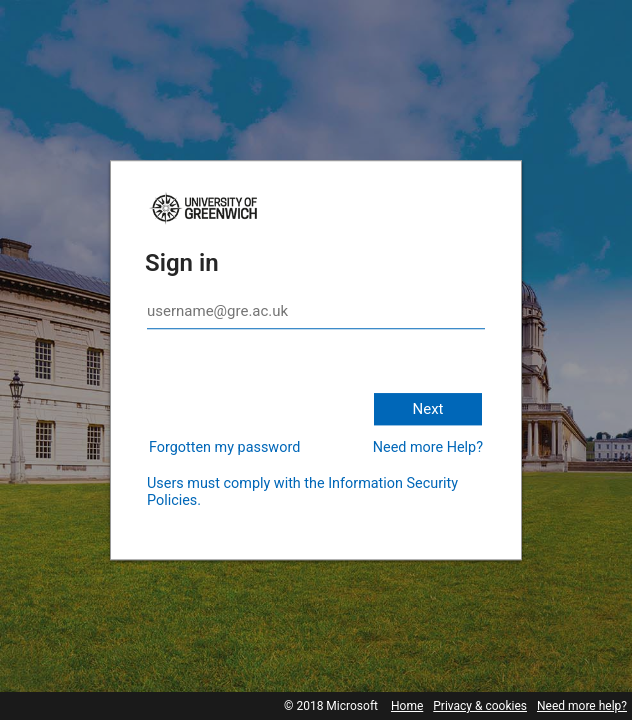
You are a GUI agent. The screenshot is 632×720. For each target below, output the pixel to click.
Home (407, 706)
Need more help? (582, 706)
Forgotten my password (224, 447)
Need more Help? (428, 447)
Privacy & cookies (480, 706)
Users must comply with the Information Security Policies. (302, 492)
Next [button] (427, 409)
